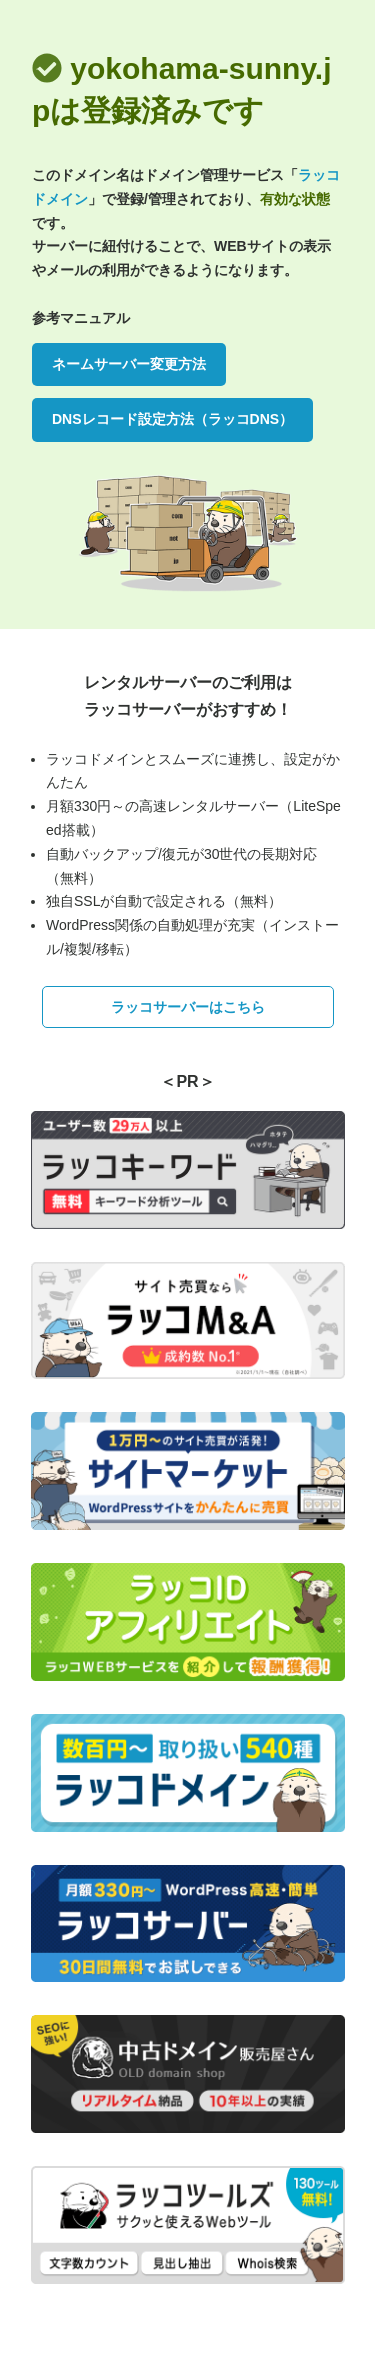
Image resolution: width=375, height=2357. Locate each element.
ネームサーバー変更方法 (129, 364)
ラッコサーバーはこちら (188, 1007)
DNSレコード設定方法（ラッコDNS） (172, 419)
